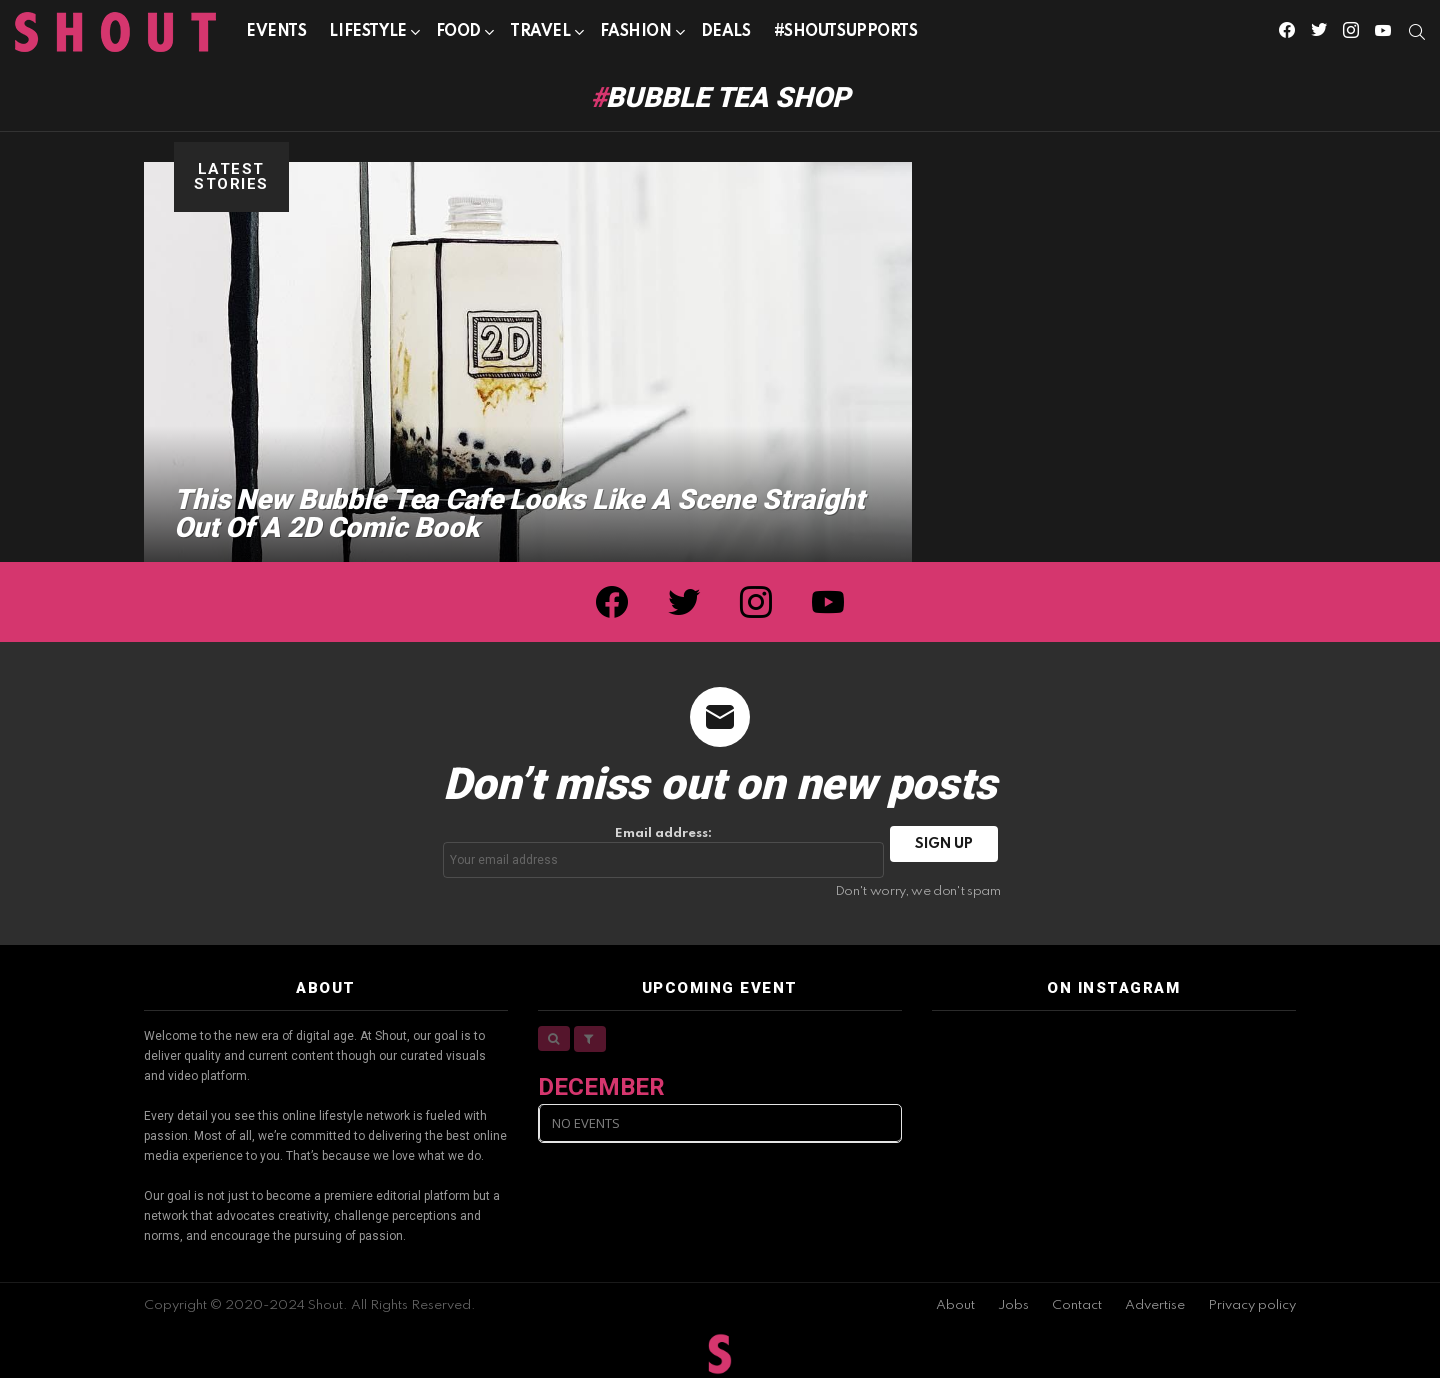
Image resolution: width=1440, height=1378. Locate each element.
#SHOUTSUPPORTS (846, 32)
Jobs (1013, 1305)
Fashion (636, 35)
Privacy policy (1252, 1305)
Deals (726, 32)
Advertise (1155, 1305)
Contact (1077, 1305)
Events (276, 32)
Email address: (664, 852)
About (955, 1305)
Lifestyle (367, 35)
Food (458, 35)
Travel (540, 35)
